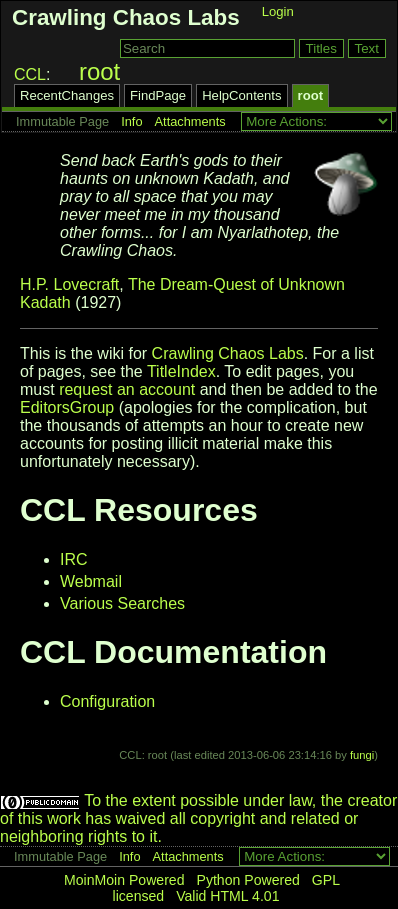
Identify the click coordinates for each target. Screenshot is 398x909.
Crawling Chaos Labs (126, 17)
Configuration (107, 701)
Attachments (190, 121)
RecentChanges (67, 95)
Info (131, 121)
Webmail (91, 581)
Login (278, 11)
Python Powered (248, 880)
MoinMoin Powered (124, 880)
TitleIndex (181, 371)
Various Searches (122, 603)
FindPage (158, 95)
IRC (74, 559)
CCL (30, 74)
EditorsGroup (67, 407)
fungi (362, 755)
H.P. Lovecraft (69, 284)
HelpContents (241, 95)
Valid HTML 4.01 (227, 896)
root (99, 71)
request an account (127, 389)
